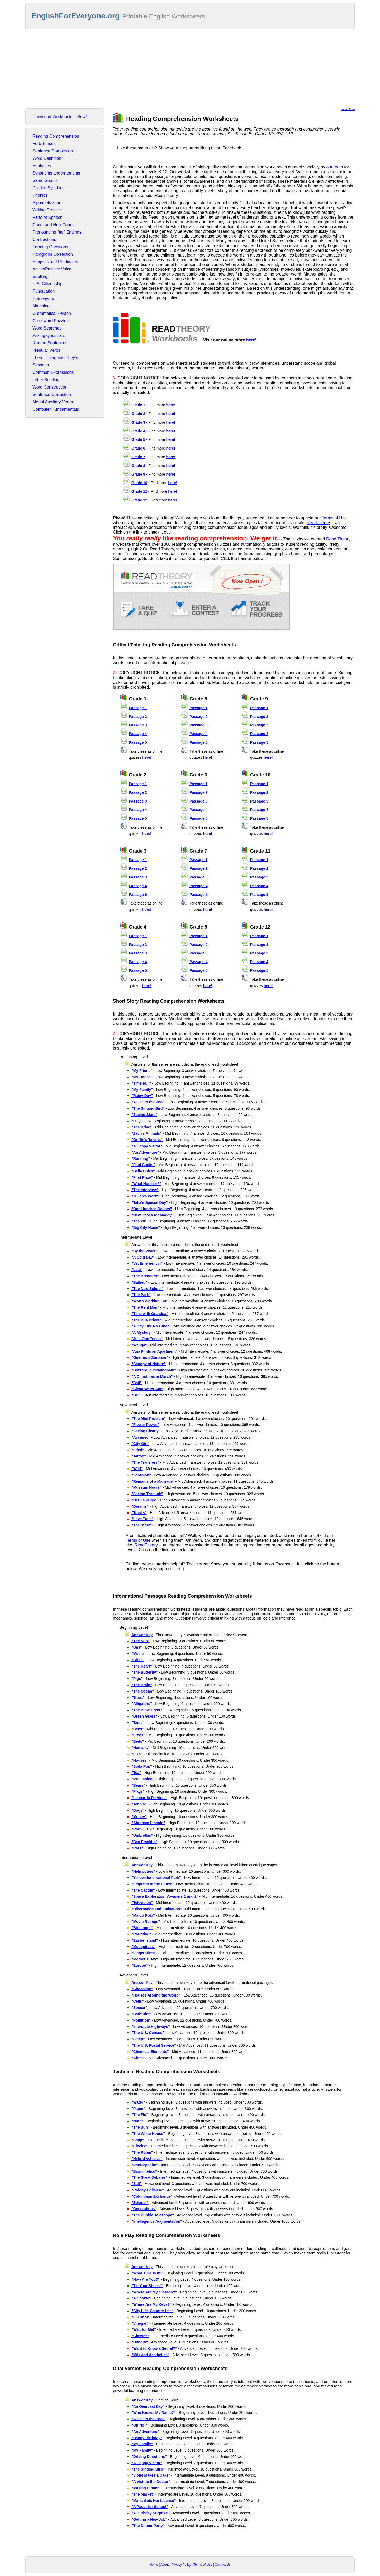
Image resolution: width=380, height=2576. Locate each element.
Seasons (40, 365)
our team (334, 167)
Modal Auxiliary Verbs (52, 402)
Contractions (44, 239)
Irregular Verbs (46, 350)
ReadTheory (318, 522)
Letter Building (45, 380)
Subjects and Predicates (55, 261)
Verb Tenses (44, 143)
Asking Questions (48, 335)
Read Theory (338, 539)
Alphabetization (46, 202)
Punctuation (43, 291)
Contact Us (222, 2565)
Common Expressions (53, 372)
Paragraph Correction (52, 254)
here (250, 340)
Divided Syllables (48, 188)
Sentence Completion (52, 151)
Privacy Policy (181, 2565)
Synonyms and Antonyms (56, 173)
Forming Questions (50, 247)
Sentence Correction (51, 394)
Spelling (40, 276)
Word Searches (46, 328)
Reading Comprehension (55, 136)
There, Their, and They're (56, 357)
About (164, 2565)
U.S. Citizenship (47, 284)
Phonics (40, 195)
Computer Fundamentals (55, 409)
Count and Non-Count (53, 225)
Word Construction (49, 387)
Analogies (41, 165)
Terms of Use (348, 109)
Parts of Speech (47, 217)
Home (154, 2565)
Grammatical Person (51, 313)
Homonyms (43, 298)
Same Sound (44, 180)
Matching (41, 306)
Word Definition (46, 158)
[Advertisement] (190, 69)
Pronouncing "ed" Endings (57, 232)
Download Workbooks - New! (59, 116)
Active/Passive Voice (52, 269)
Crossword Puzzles (50, 320)
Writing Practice (47, 210)
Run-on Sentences (50, 343)
